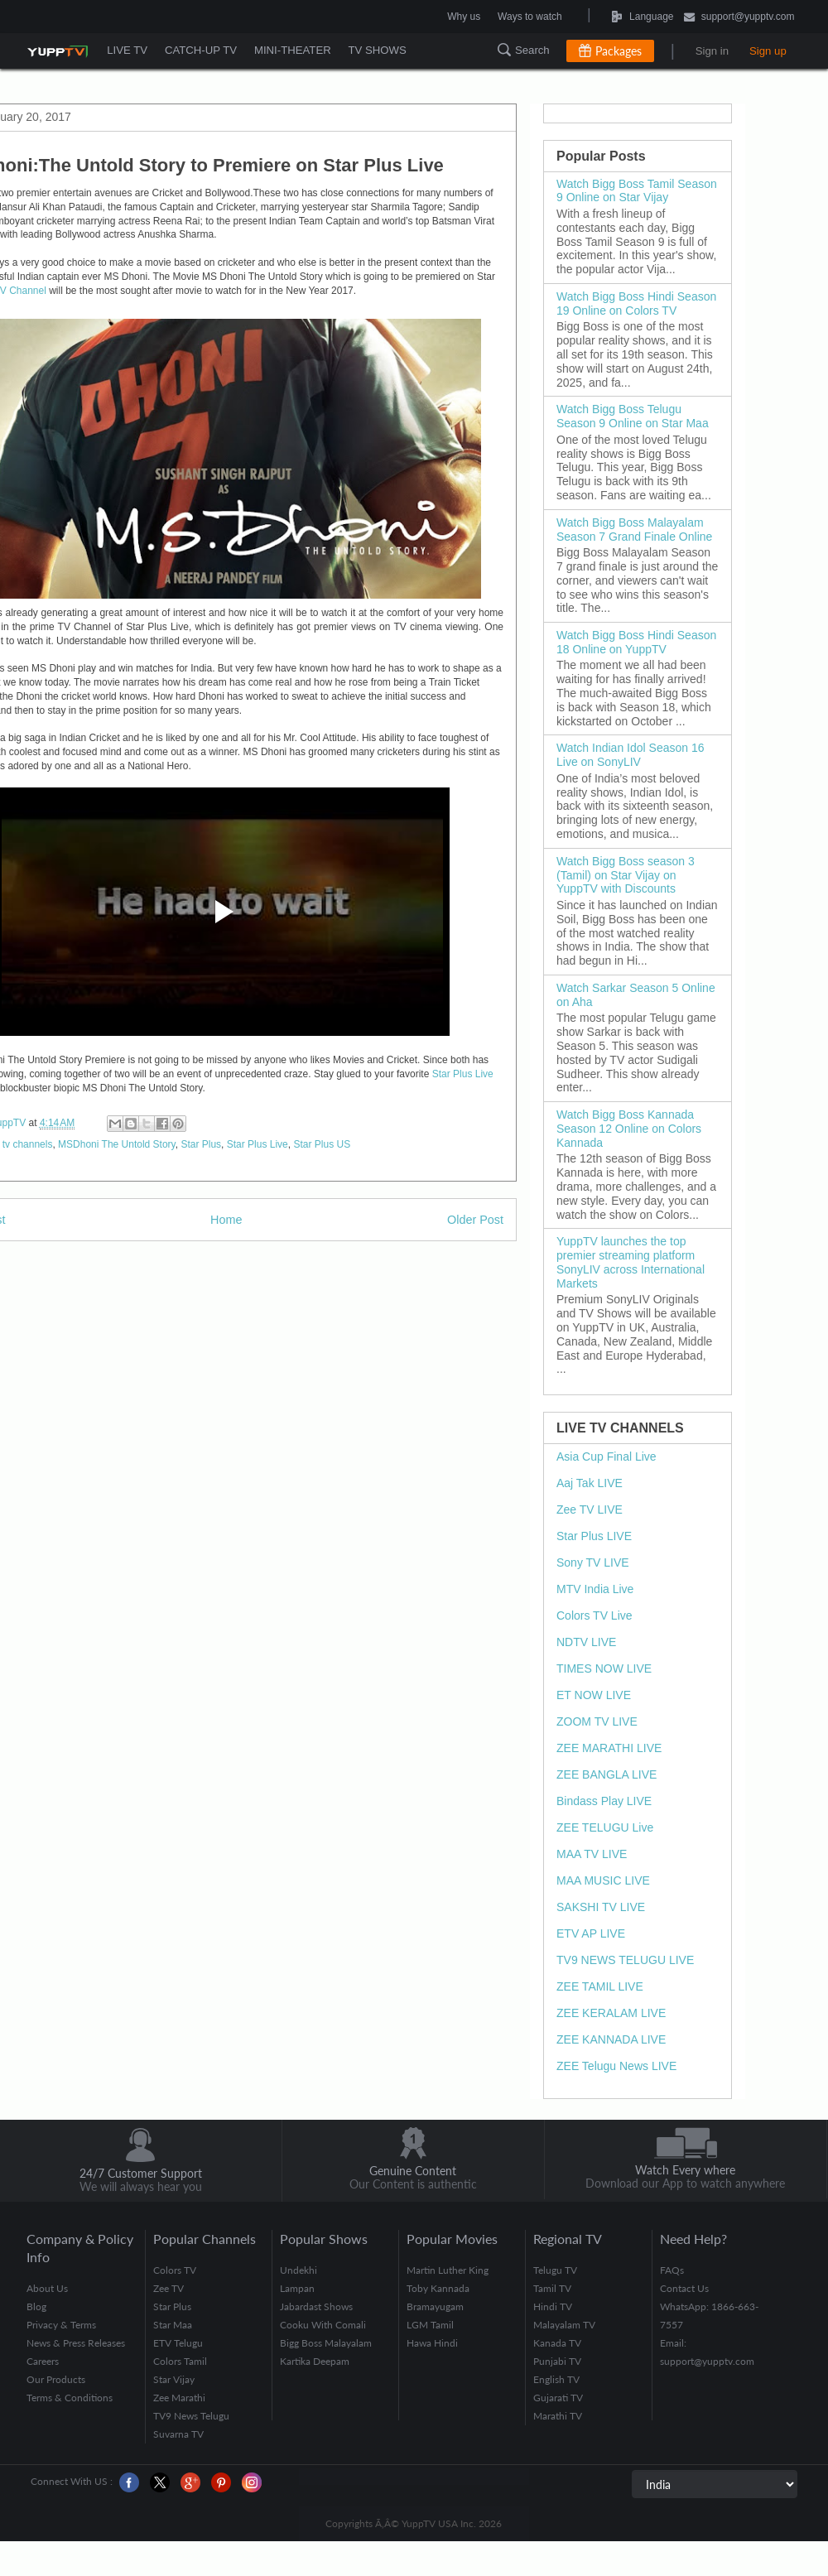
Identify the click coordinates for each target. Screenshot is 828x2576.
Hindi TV (552, 2306)
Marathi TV (557, 2416)
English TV (556, 2379)
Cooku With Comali (323, 2324)
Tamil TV (552, 2288)
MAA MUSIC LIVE (603, 1880)
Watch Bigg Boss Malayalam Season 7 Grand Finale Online (634, 529)
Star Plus (201, 1144)
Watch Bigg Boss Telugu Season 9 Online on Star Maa (632, 416)
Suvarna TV (178, 2434)
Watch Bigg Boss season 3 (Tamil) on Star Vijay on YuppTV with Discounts (625, 875)
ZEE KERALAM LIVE (611, 2013)
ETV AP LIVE (590, 1933)
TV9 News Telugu (191, 2416)
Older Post (475, 1219)
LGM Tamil (430, 2324)
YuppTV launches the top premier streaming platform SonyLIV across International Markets (630, 1262)
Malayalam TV (564, 2324)
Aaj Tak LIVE (589, 1483)
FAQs (672, 2270)
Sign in (712, 51)
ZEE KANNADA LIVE (611, 2039)
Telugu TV (555, 2270)
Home (226, 1219)
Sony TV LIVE (592, 1562)
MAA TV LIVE (591, 1854)
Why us (463, 16)
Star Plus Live (462, 1074)
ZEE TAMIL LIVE (599, 1986)
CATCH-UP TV (202, 50)
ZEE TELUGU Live (604, 1827)
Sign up (768, 51)
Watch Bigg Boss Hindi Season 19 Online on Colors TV (636, 303)
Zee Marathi (179, 2397)
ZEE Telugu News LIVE (616, 2066)
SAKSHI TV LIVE (600, 1907)
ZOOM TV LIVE (597, 1721)
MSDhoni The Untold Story (117, 1144)
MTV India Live (594, 1589)
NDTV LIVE (586, 1642)
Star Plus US (321, 1144)
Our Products (55, 2379)
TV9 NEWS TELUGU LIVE (625, 1960)
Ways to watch (530, 16)
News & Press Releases (75, 2343)
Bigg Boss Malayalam (326, 2343)
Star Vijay (174, 2379)
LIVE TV (127, 50)
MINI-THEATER (296, 50)
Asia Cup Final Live (606, 1456)
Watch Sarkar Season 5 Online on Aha (635, 995)
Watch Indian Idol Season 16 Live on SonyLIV (630, 754)
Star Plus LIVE (594, 1536)
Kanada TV (557, 2343)
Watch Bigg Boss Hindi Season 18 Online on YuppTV (636, 642)
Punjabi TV (557, 2361)
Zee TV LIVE (589, 1509)
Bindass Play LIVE (604, 1801)
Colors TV (174, 2270)
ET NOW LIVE (593, 1695)
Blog (36, 2306)
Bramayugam (435, 2306)
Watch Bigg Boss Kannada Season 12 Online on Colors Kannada (628, 1128)
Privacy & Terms (61, 2324)
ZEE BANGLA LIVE (606, 1774)
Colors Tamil (180, 2361)
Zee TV (168, 2288)
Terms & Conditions (69, 2397)
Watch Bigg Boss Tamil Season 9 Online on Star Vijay (636, 191)
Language (601, 16)
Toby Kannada (438, 2288)
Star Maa (172, 2324)
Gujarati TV (558, 2397)
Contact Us (684, 2288)
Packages (618, 51)
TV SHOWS (382, 50)
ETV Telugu (178, 2343)
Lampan (297, 2288)
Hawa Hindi (432, 2343)
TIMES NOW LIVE (604, 1668)
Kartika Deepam (314, 2361)
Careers (42, 2361)
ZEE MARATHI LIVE (609, 1748)
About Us (47, 2288)
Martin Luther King (448, 2270)
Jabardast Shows (316, 2306)
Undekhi (298, 2270)
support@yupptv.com (739, 18)
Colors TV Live (594, 1615)
